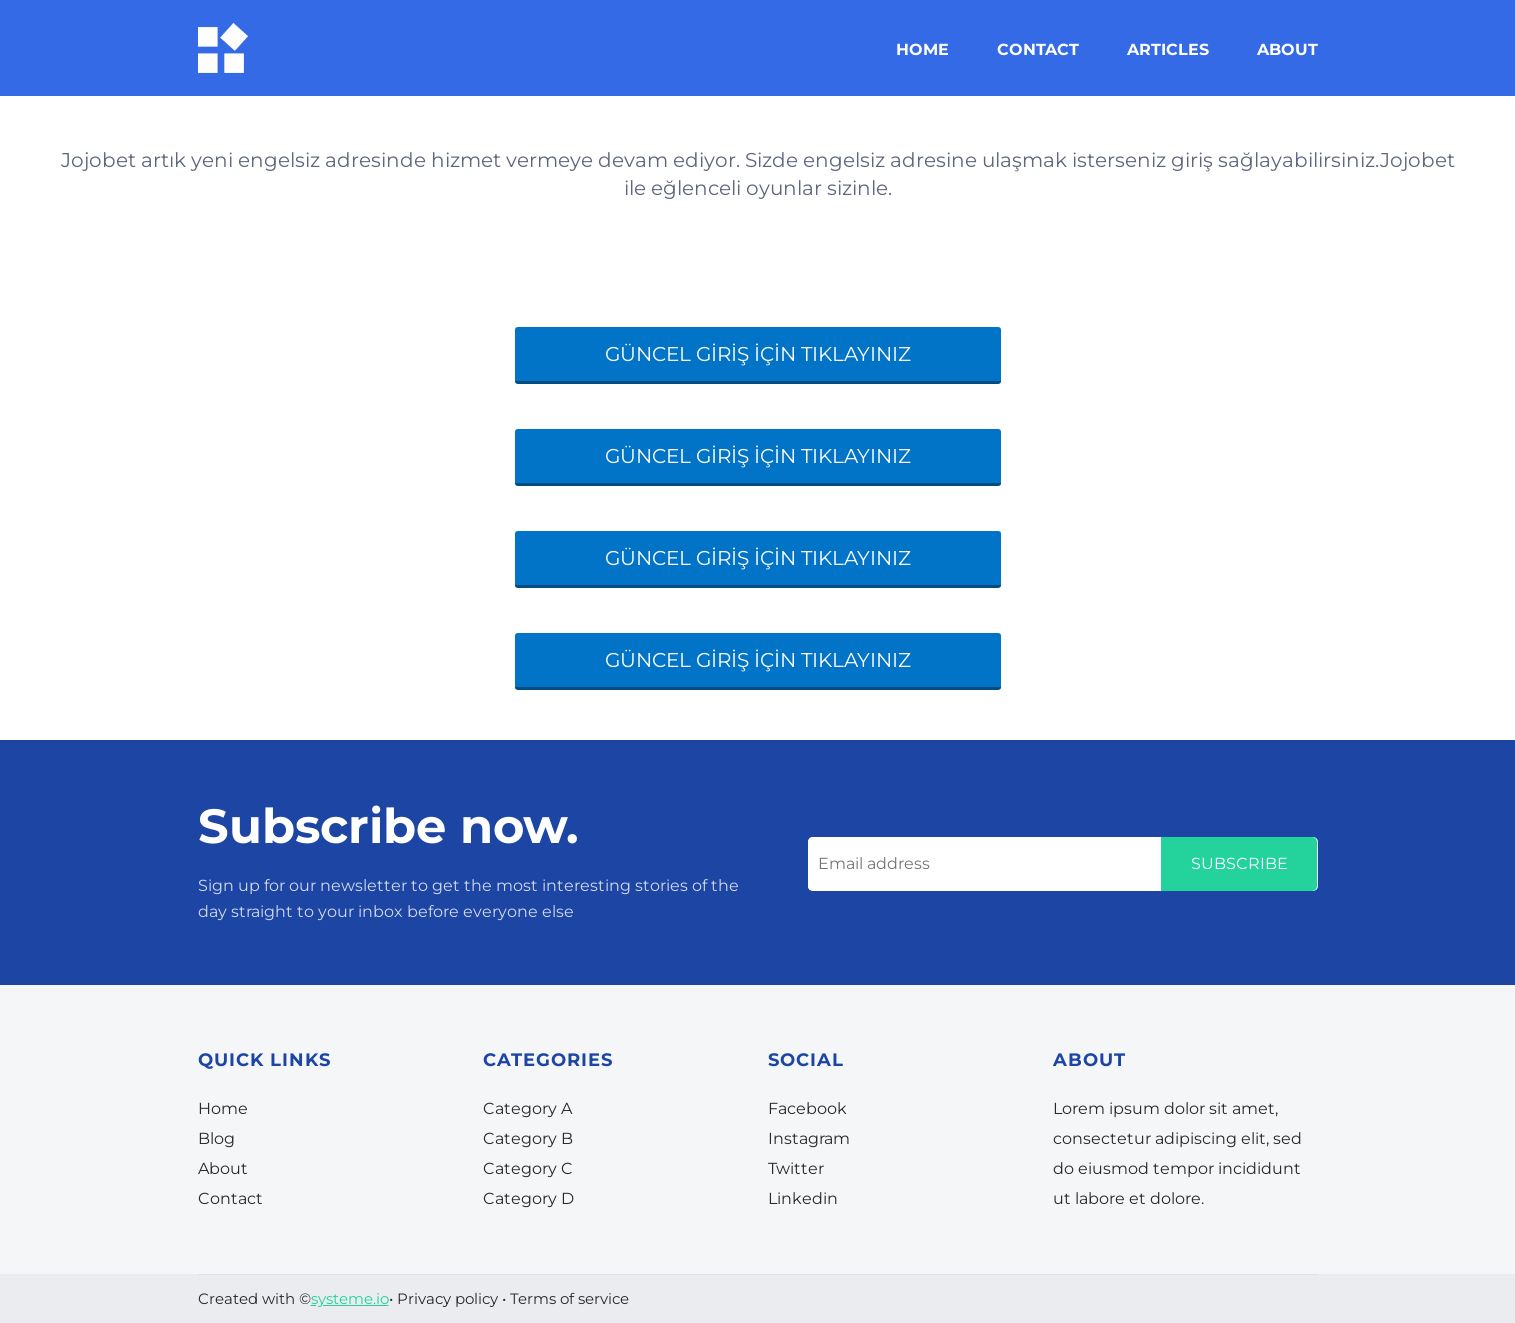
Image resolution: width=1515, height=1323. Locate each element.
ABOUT (1287, 49)
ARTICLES (1168, 49)
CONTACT (1038, 49)
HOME (922, 49)
